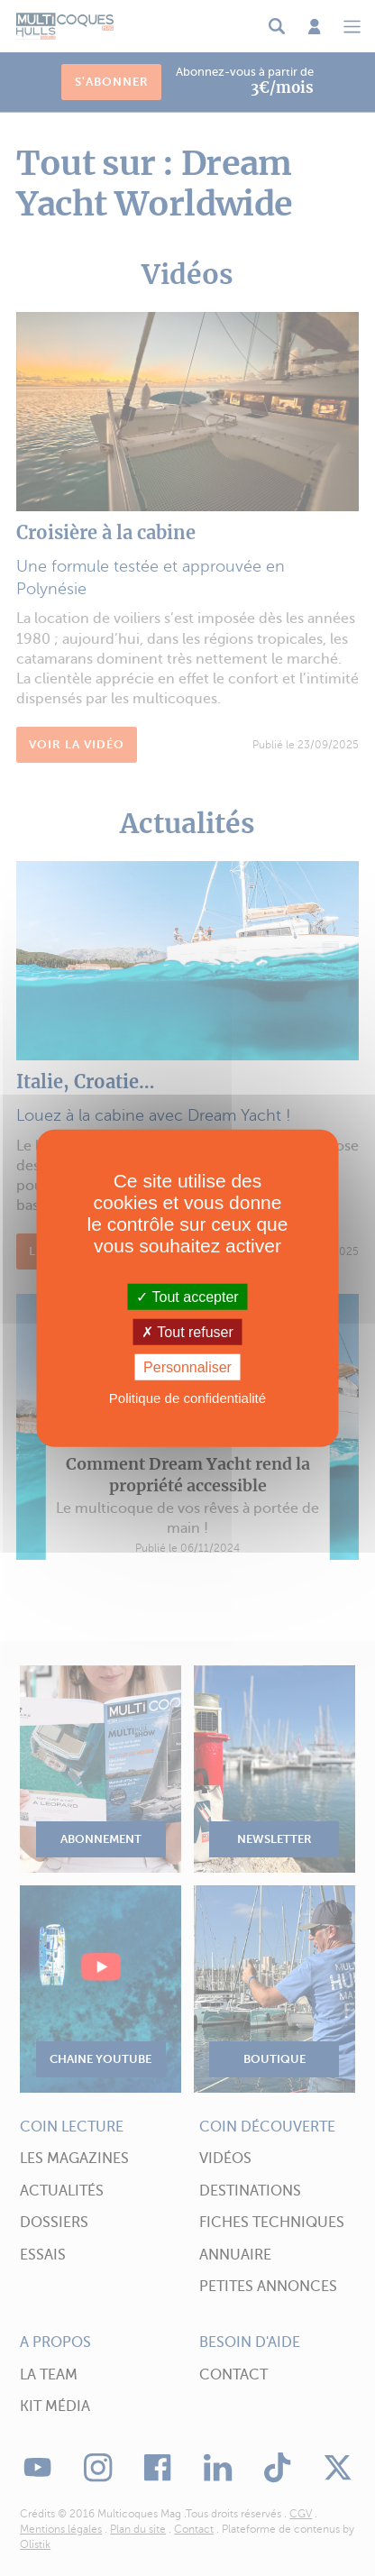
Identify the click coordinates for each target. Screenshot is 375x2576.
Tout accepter (187, 1296)
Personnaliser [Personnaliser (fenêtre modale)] (187, 1367)
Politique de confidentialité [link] (187, 1398)
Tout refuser (187, 1331)
